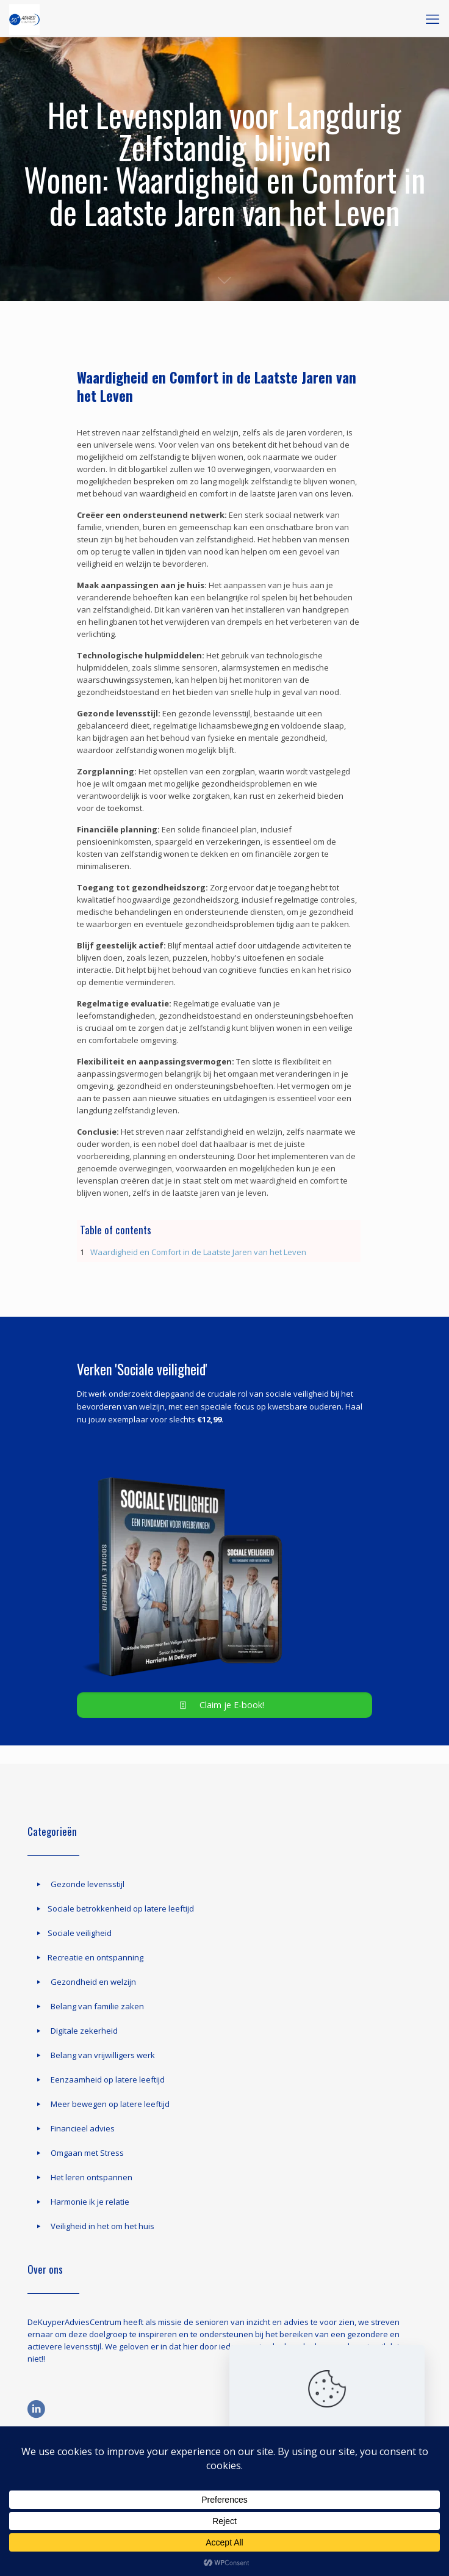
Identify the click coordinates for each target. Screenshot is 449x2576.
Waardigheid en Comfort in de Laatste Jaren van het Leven (198, 1251)
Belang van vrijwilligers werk (103, 2055)
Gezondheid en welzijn (93, 1981)
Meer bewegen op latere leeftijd (110, 2103)
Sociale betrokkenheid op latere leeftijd (121, 1908)
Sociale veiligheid (80, 1932)
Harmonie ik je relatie (90, 2201)
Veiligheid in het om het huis (102, 2226)
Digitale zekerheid (84, 2030)
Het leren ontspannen (91, 2177)
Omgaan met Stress (87, 2152)
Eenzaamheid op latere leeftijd (108, 2079)
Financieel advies (83, 2128)
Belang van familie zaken (97, 2006)
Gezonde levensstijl (87, 1884)
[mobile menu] (432, 18)
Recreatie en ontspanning (95, 1957)
